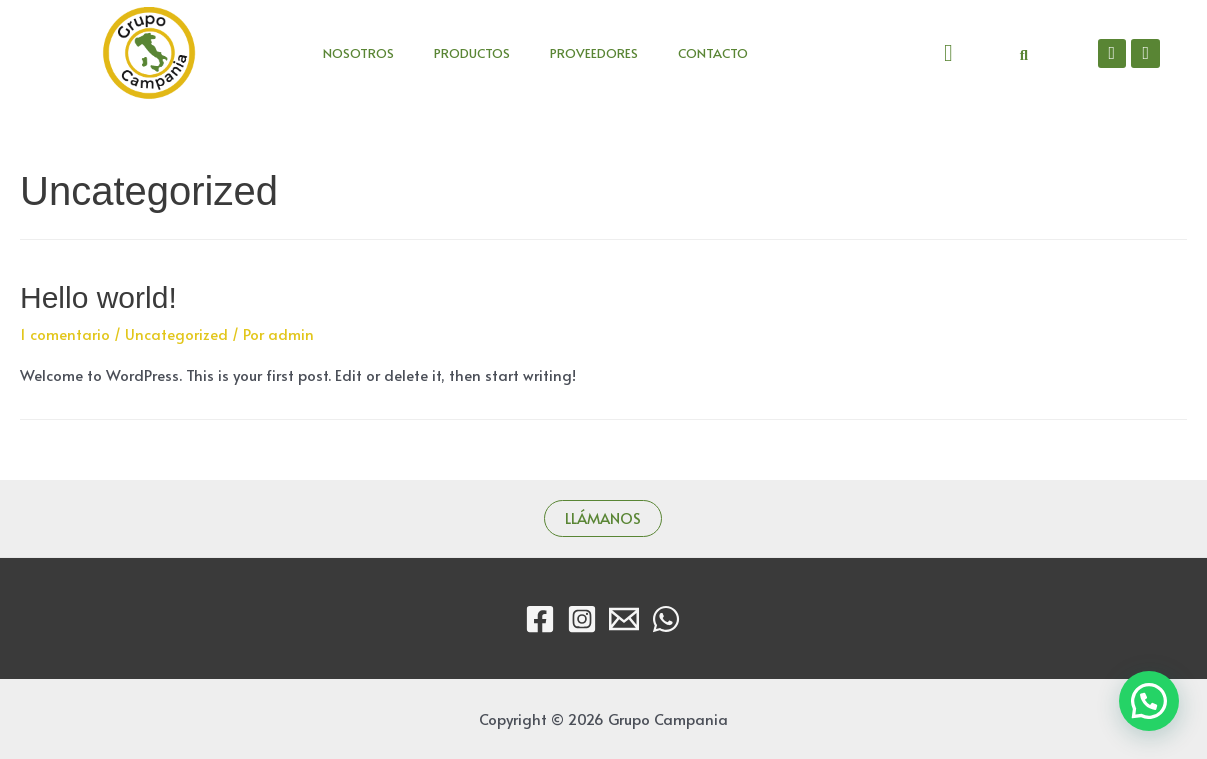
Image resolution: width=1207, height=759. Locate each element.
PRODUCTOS (472, 53)
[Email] (624, 619)
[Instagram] (582, 619)
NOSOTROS (358, 53)
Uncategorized (176, 333)
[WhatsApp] (666, 619)
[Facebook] (540, 619)
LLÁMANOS (603, 517)
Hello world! (98, 297)
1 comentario (65, 333)
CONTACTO (713, 53)
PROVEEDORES (594, 53)
